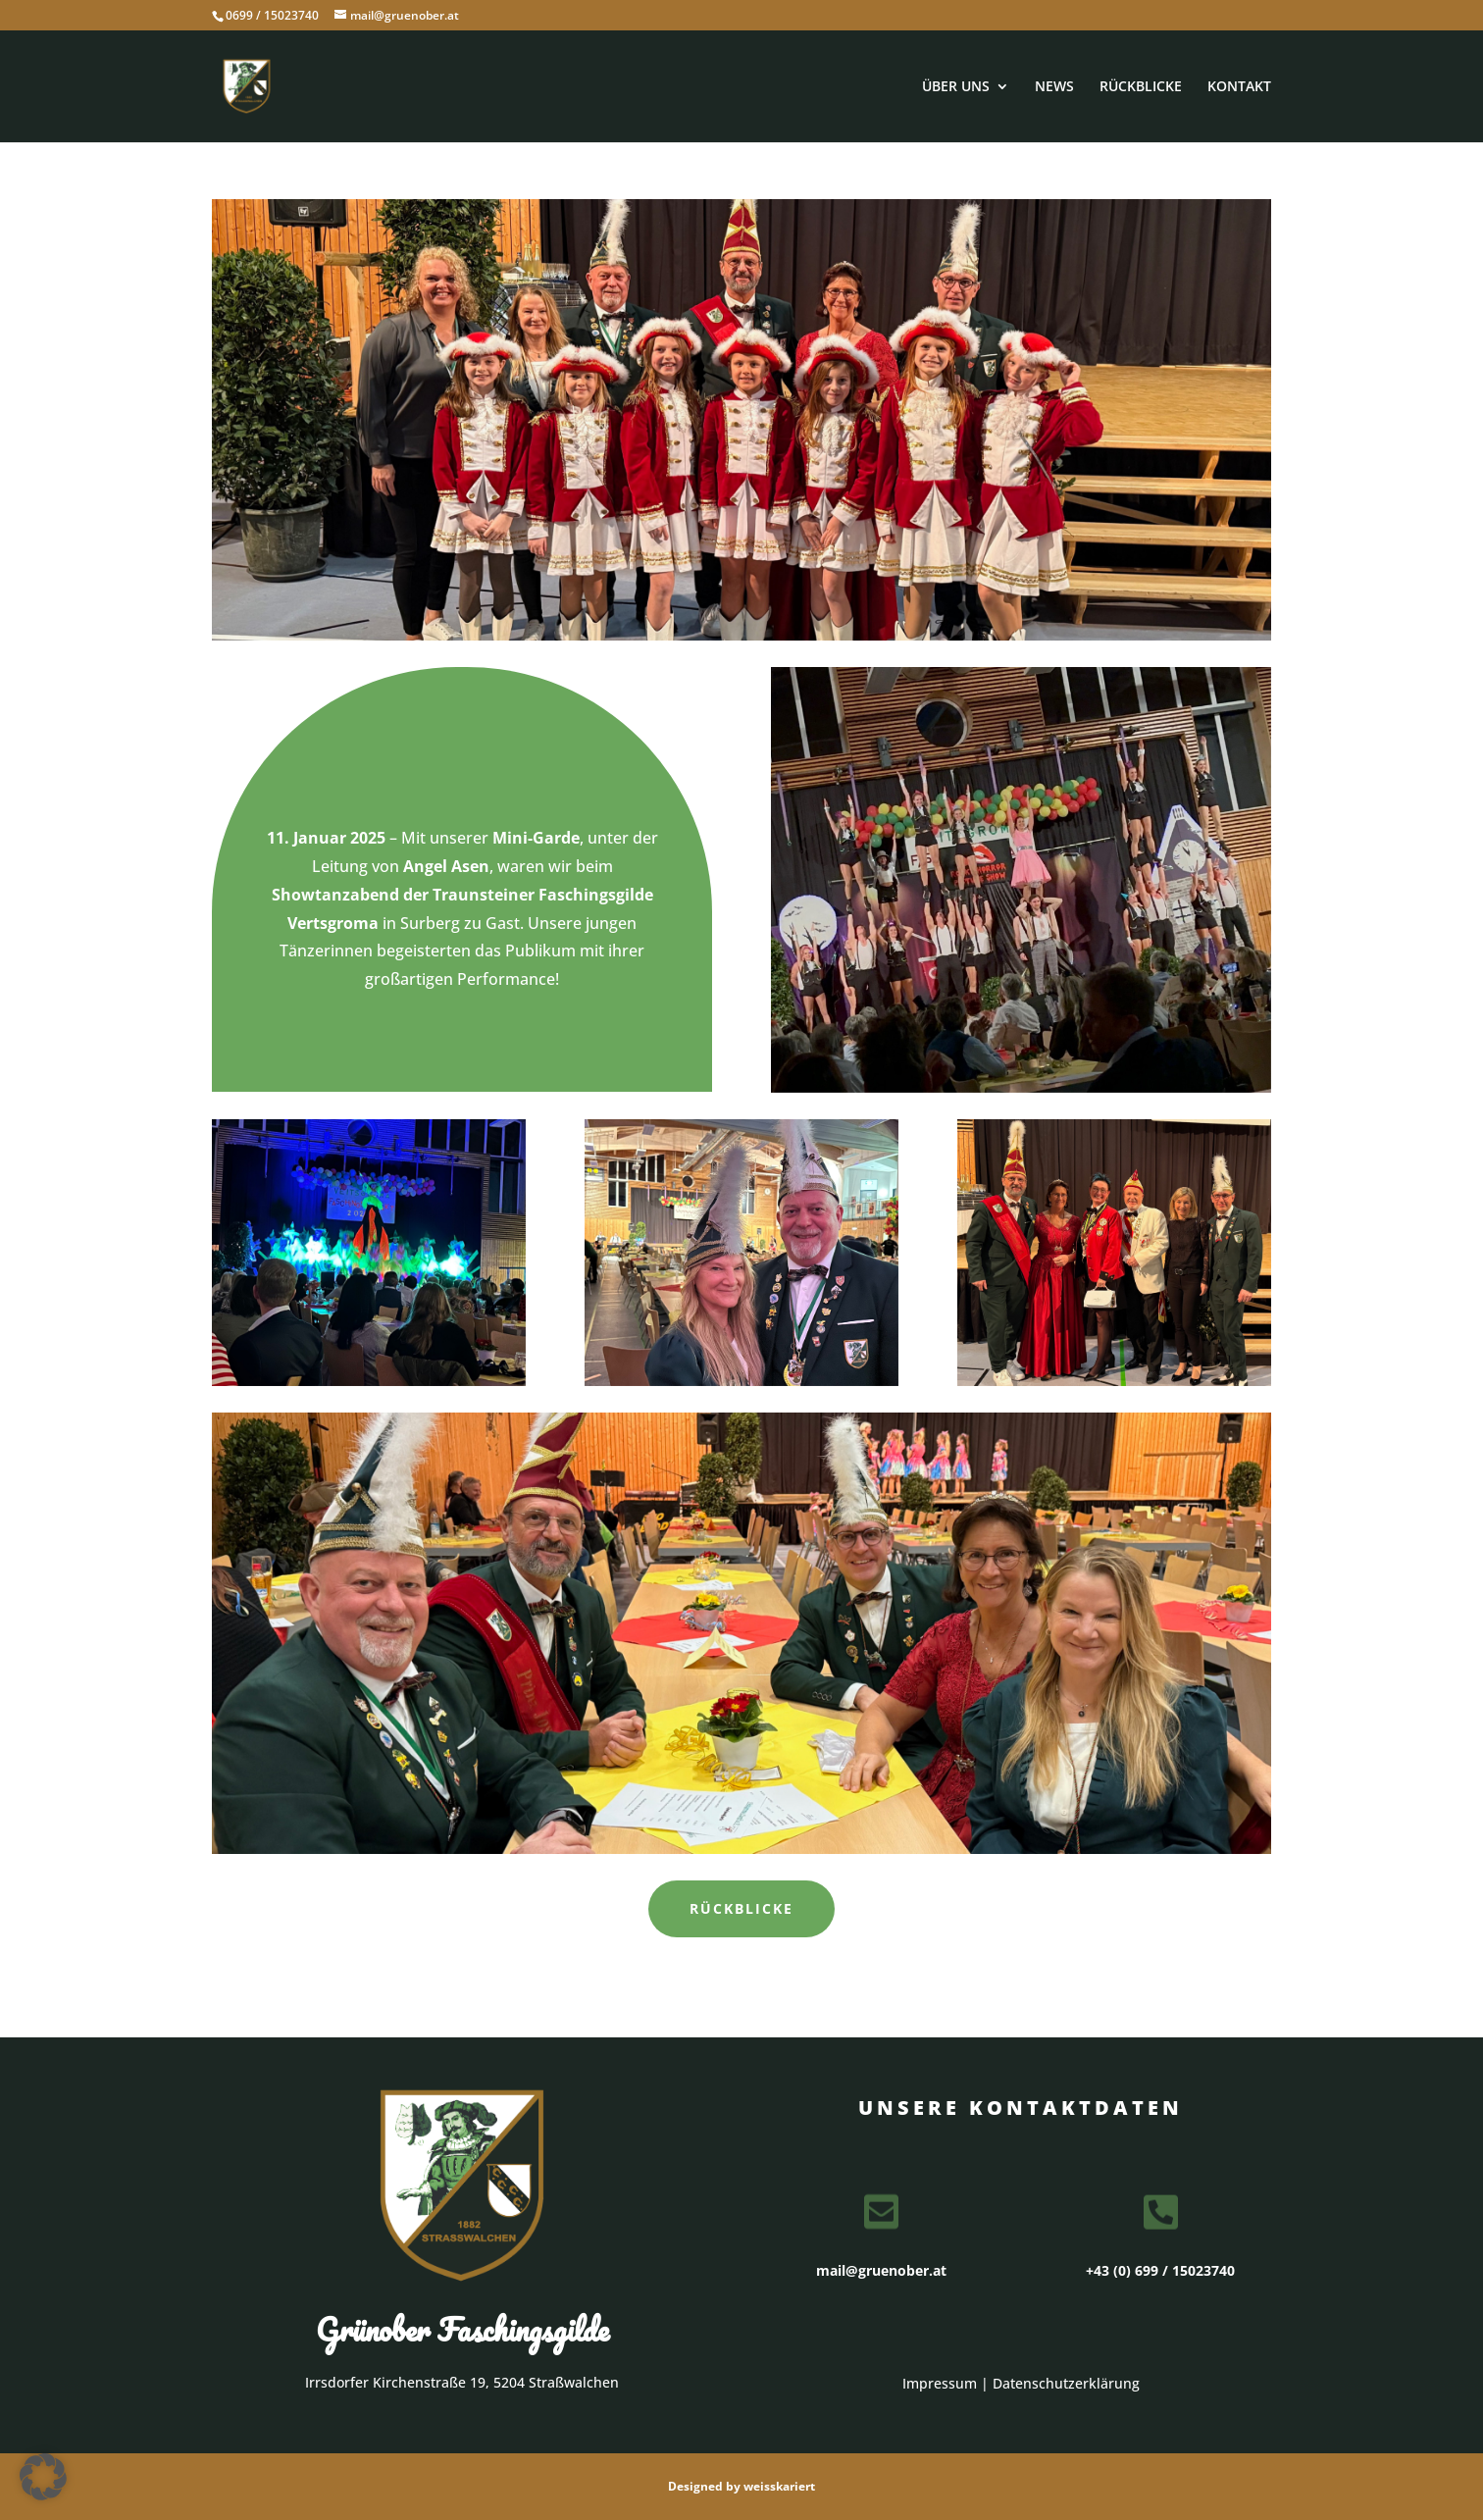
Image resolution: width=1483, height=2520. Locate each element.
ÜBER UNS (956, 87)
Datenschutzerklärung (1066, 2383)
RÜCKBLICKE (1140, 87)
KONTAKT (1239, 87)
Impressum (939, 2383)
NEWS (1054, 87)
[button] (43, 2477)
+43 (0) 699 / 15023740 (1160, 2270)
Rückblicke (741, 1908)
